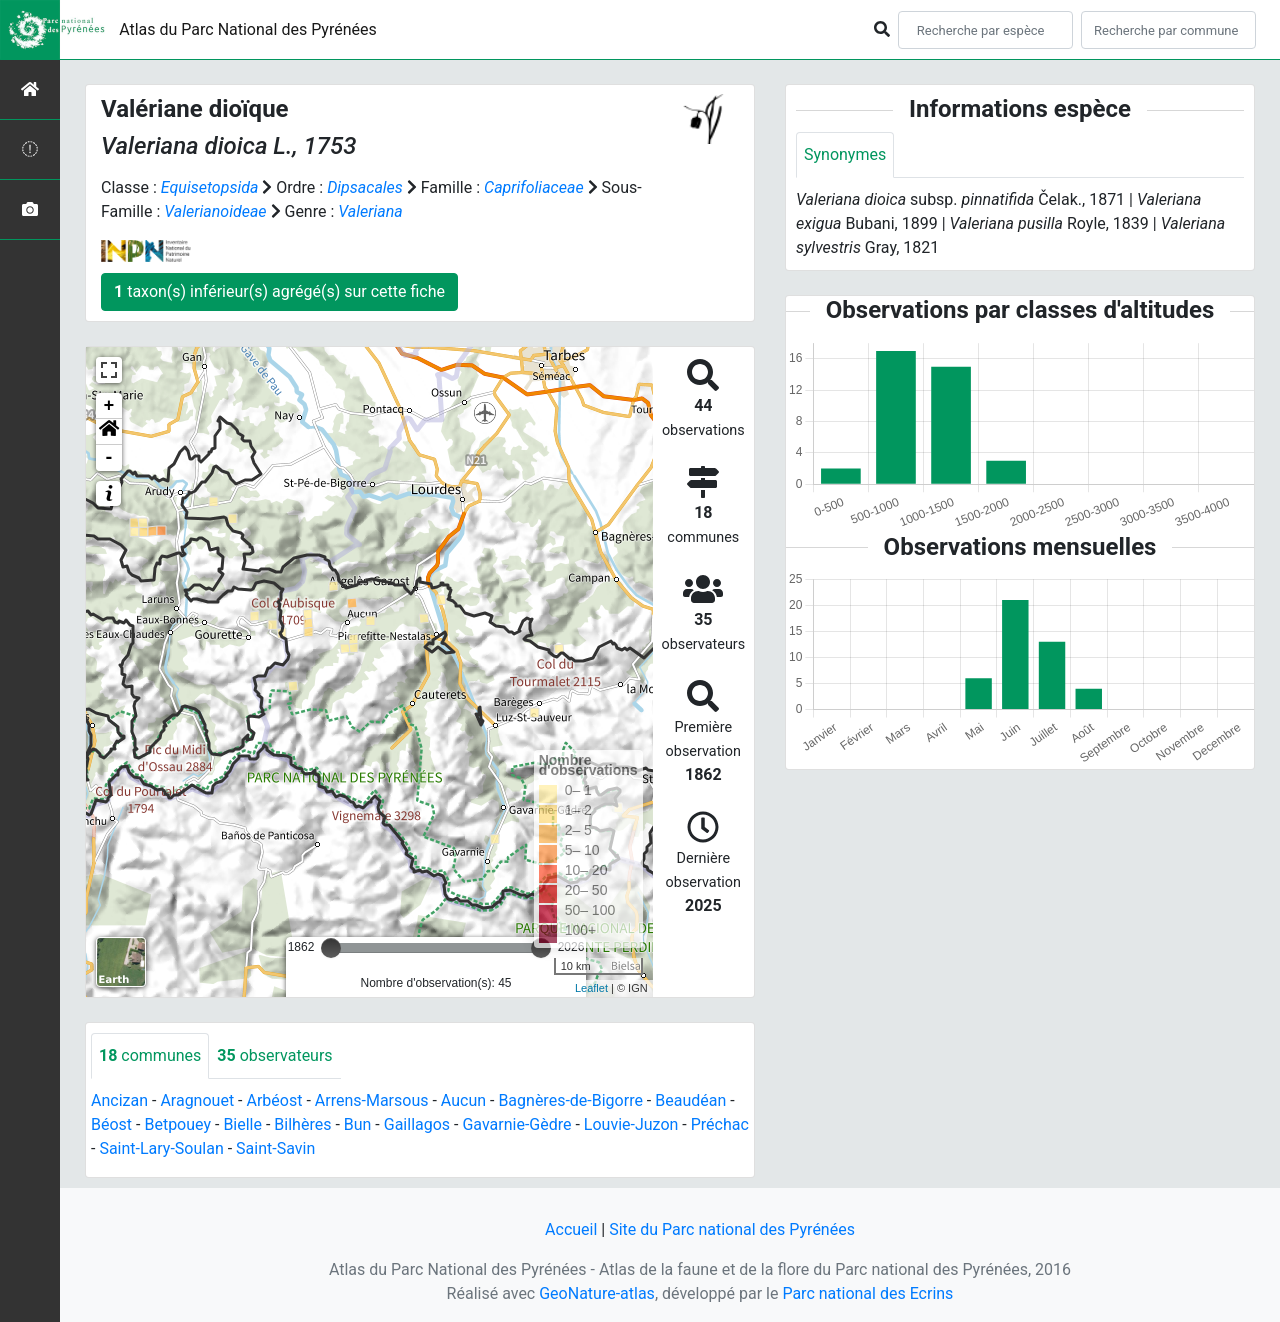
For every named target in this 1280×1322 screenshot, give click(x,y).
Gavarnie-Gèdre (516, 1124)
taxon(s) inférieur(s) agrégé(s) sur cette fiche (279, 291)
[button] (109, 432)
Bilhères (302, 1124)
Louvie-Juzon (631, 1124)
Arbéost (274, 1100)
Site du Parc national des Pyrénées (732, 1229)
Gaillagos (417, 1124)
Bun (358, 1124)
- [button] (109, 458)
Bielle (242, 1124)
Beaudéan (690, 1100)
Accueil (571, 1229)
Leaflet (591, 988)
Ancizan (119, 1100)
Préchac (720, 1124)
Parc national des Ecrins (867, 1293)
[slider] (331, 948)
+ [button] (109, 406)
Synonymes (845, 154)
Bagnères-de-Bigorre (570, 1100)
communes (150, 1055)
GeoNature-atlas (597, 1293)
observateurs (274, 1055)
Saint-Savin (275, 1148)
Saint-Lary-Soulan (161, 1148)
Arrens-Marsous (372, 1100)
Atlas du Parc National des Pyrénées (248, 29)
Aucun (463, 1100)
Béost (111, 1124)
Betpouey (177, 1124)
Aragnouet (197, 1100)
